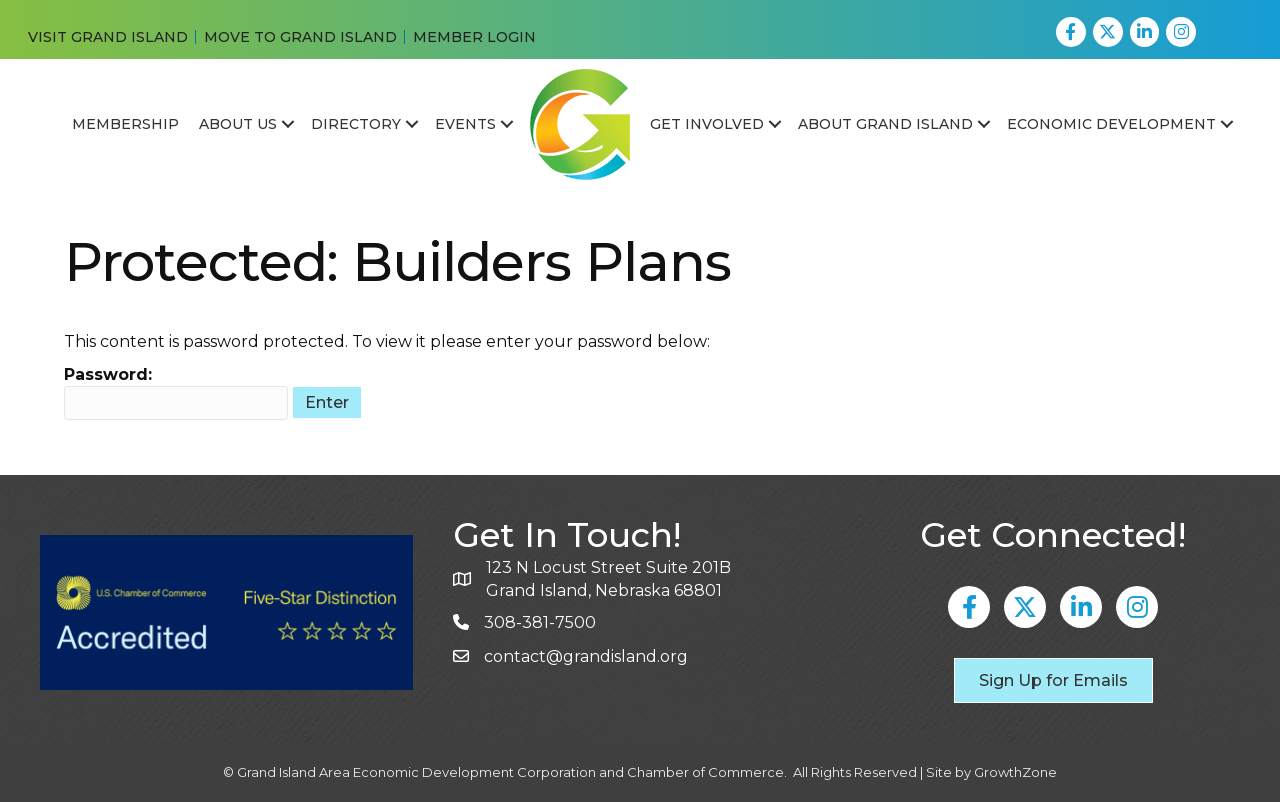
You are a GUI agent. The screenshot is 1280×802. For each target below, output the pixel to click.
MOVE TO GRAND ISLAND (300, 37)
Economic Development (1111, 124)
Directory (356, 124)
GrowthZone (1015, 772)
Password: (176, 392)
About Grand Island (885, 124)
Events (465, 124)
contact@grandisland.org (586, 656)
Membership (125, 124)
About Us (238, 124)
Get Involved (707, 124)
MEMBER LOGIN (474, 37)
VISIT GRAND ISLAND (108, 37)
